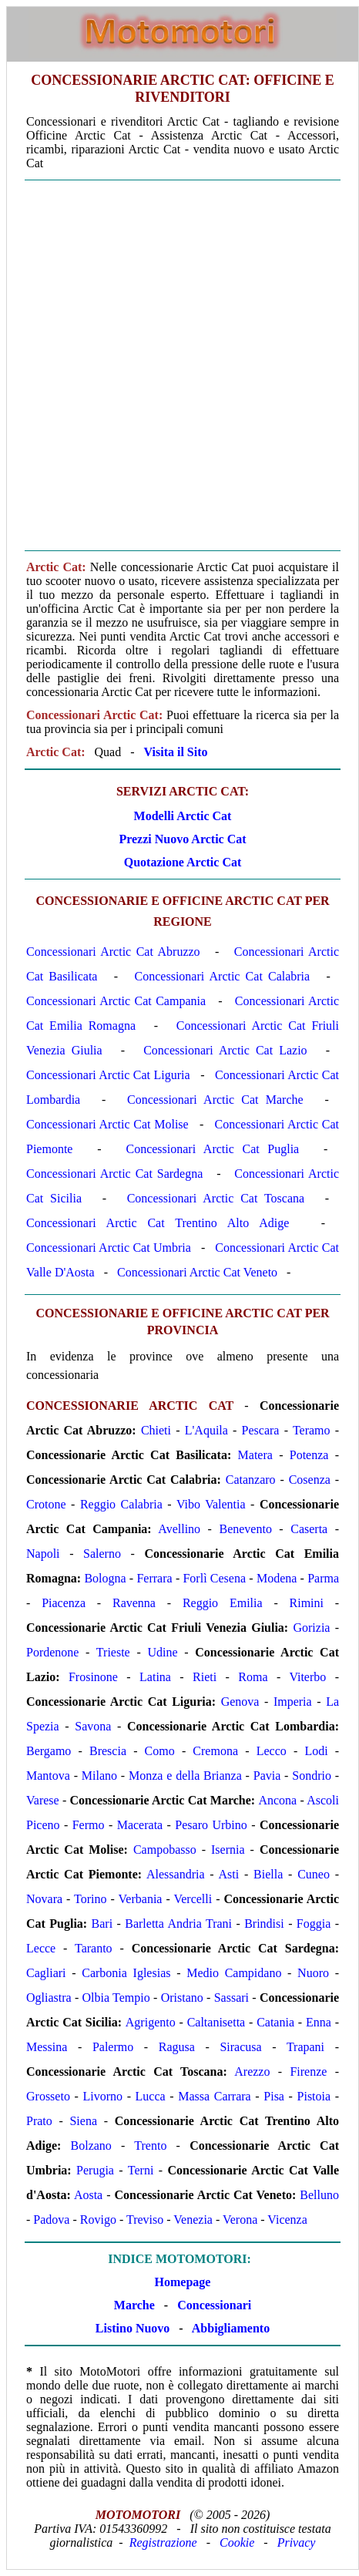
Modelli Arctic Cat (183, 815)
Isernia (228, 1849)
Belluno (319, 2194)
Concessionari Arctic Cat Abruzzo (113, 951)
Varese (42, 1800)
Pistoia (314, 2096)
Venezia (193, 2219)
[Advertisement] (178, 365)
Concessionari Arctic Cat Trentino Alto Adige (157, 1222)
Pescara (261, 1430)
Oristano (182, 1997)
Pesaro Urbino (211, 1824)
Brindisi (264, 1923)
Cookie (237, 2542)
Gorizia (311, 1627)
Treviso (144, 2219)
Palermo (112, 2046)
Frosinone (93, 1676)
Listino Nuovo (132, 2328)
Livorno (102, 2096)
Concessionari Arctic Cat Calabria (222, 976)
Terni (141, 2170)
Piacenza (64, 1602)
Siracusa (240, 2046)
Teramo (311, 1430)
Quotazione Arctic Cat (183, 862)
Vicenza (287, 2219)
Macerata (140, 1824)
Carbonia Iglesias (126, 1972)
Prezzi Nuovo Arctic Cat (182, 839)
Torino (90, 1898)
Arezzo (252, 2071)
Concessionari (214, 2305)
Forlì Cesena (214, 1578)
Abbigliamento (231, 2328)
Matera (255, 1454)
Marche (134, 2305)
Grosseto (48, 2096)
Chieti (156, 1430)
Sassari (231, 1997)
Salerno (102, 1553)
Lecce (40, 1948)
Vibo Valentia (211, 1504)
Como (160, 1750)
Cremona (215, 1750)
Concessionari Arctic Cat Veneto (197, 1272)
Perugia (95, 2170)
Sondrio (311, 1775)
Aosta (88, 2194)
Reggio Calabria (121, 1504)
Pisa (273, 2096)
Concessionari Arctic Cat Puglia (212, 1148)
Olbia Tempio (116, 1997)
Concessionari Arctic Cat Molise (107, 1124)
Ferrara (154, 1578)
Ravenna (134, 1602)
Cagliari (46, 1972)
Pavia (267, 1775)
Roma (252, 1676)
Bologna (105, 1578)
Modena (277, 1578)
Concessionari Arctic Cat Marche (215, 1099)
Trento (150, 2145)
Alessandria (175, 1874)
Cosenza (309, 1479)
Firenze (308, 2071)
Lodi (315, 1750)
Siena (83, 2120)
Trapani (305, 2046)
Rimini (307, 1602)
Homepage (183, 2281)
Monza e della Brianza (185, 1775)
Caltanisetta (216, 2022)
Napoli (43, 1553)
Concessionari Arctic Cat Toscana (216, 1198)
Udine (162, 1652)
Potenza (309, 1454)
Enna (318, 2022)
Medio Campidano (233, 1972)
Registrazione (163, 2542)
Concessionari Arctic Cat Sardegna (114, 1173)
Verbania (141, 1898)
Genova (240, 1701)
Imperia (292, 1701)
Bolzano (91, 2145)
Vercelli (192, 1898)
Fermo (88, 1824)
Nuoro (313, 1972)
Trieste (113, 1652)
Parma (323, 1578)
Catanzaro (251, 1479)
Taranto (93, 1948)
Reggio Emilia (223, 1602)
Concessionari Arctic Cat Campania (116, 1000)
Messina (46, 2046)
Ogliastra (49, 1997)
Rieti (204, 1676)
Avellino (179, 1528)
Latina (155, 1676)
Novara (44, 1898)
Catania (275, 2022)
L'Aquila (206, 1430)
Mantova (48, 1775)
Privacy (296, 2542)
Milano (99, 1775)
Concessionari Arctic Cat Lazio (225, 1050)
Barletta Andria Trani (178, 1923)
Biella (268, 1874)
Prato (39, 2120)
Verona (240, 2219)
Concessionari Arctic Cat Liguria (108, 1074)
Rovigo (98, 2219)
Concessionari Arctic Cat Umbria (108, 1247)
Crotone (46, 1504)
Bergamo (48, 1750)
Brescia (107, 1750)
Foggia (313, 1923)
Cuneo (313, 1874)
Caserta (308, 1528)
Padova (51, 2219)
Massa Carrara (214, 2096)
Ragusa (177, 2046)
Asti (229, 1874)
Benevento (245, 1528)
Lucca (151, 2096)
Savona (93, 1726)
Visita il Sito (176, 751)
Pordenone (52, 1652)
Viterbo (307, 1676)
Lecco (272, 1750)
